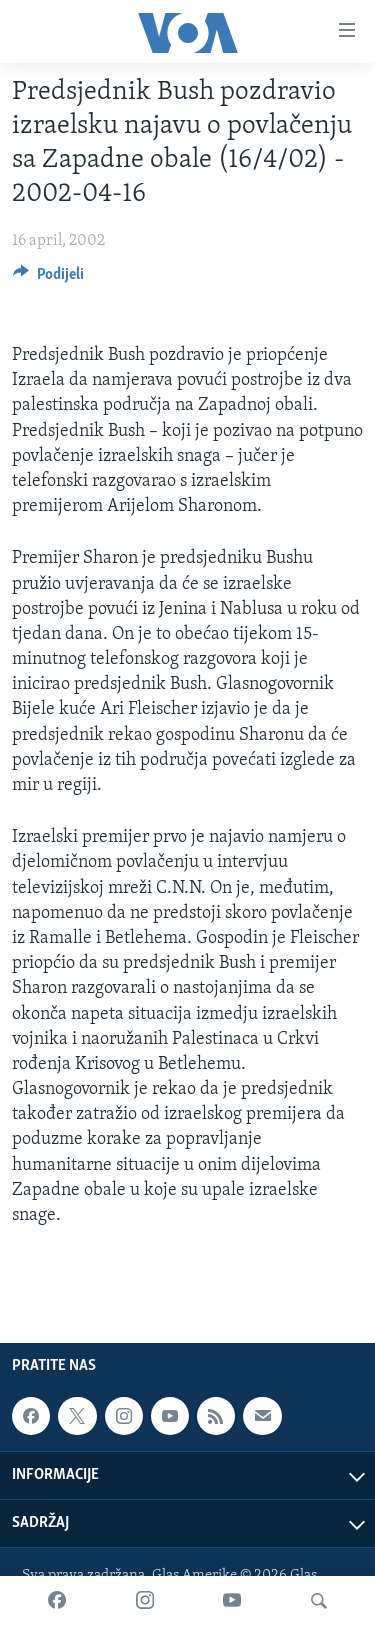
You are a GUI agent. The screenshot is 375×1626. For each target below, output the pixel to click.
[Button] (48, 279)
